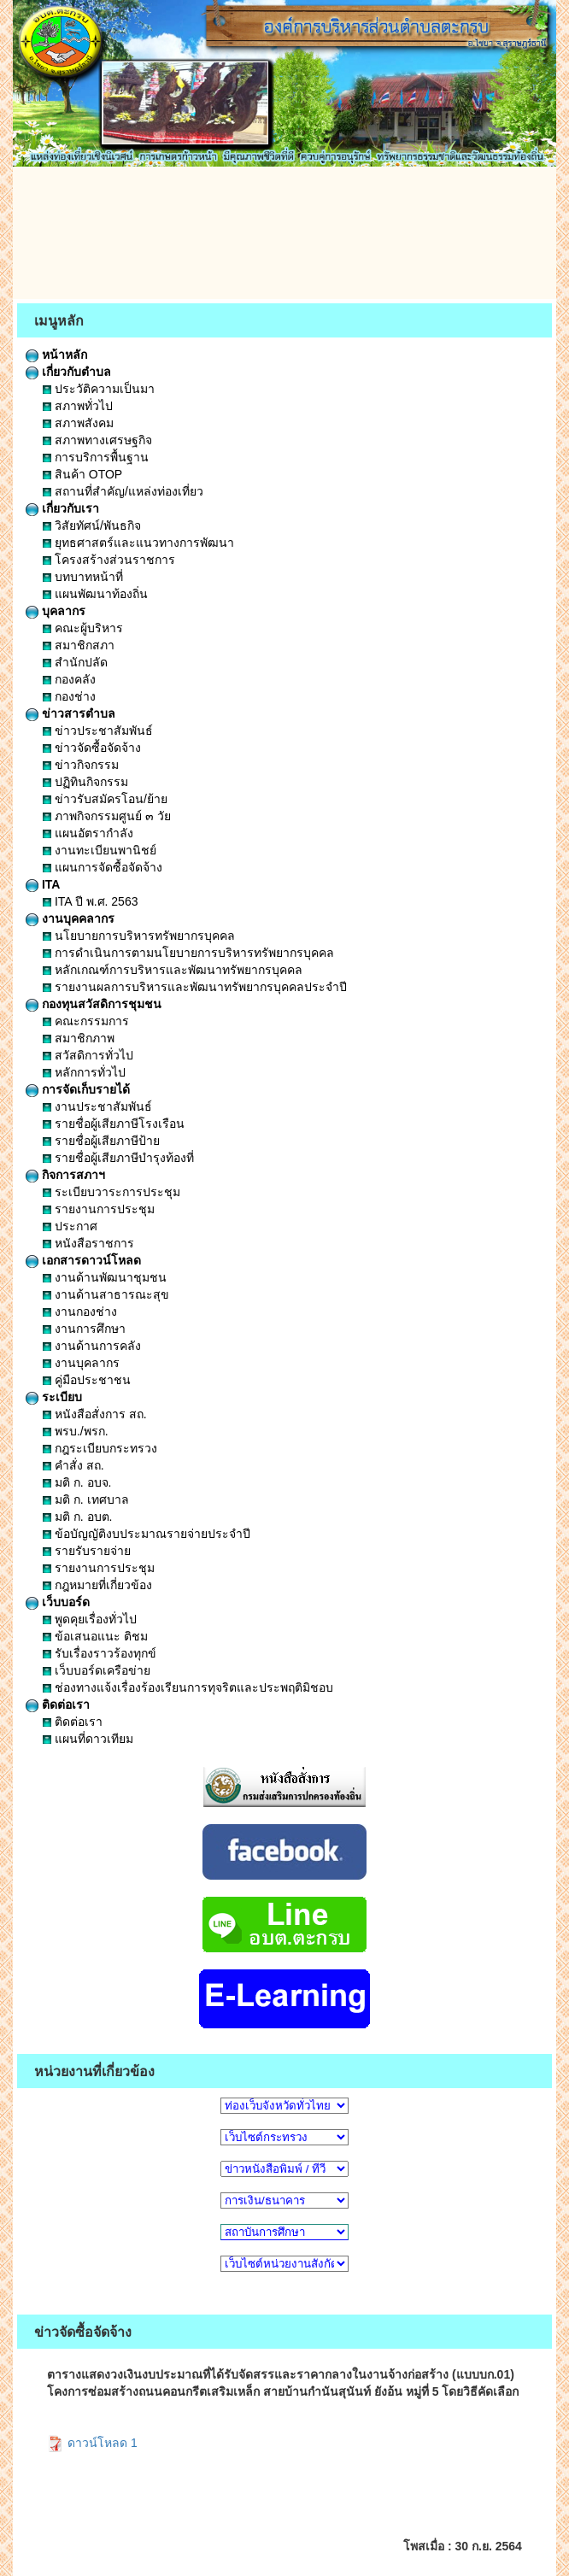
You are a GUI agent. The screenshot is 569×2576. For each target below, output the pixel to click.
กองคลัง (69, 679)
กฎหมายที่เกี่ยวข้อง (97, 1585)
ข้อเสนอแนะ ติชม (95, 1636)
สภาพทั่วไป (78, 406)
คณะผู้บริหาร (83, 628)
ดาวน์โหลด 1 (92, 2443)
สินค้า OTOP (82, 474)
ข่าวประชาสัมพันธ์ (98, 730)
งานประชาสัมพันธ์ (97, 1106)
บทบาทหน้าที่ (83, 577)
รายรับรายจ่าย (87, 1551)
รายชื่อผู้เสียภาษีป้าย (101, 1140)
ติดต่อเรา (58, 1704)
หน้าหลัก (56, 354)
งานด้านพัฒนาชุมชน (105, 1277)
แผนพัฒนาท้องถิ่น (95, 594)
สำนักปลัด (75, 662)
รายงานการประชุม (99, 1209)
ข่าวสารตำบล (70, 713)
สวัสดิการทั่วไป (88, 1055)
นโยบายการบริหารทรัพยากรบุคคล (139, 935)
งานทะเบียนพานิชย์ (99, 850)
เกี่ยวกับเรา (62, 508)
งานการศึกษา (84, 1328)
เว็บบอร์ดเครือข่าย (96, 1670)
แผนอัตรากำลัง (88, 833)
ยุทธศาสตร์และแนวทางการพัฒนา (138, 542)
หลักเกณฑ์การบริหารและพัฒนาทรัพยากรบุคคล (172, 970)
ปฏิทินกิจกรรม (85, 782)
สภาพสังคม (78, 423)
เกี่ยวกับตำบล (68, 371)
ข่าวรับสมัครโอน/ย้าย (105, 799)
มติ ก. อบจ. (77, 1482)
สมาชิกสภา (78, 645)
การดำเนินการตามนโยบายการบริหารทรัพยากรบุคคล (188, 952)
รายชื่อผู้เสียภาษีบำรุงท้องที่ (118, 1158)
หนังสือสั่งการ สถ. (95, 1414)
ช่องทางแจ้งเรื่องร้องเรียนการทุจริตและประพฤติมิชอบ (188, 1687)
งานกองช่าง (80, 1311)
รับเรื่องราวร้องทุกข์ (99, 1653)
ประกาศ (70, 1226)
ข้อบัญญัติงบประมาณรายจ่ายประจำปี (146, 1533)
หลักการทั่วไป (84, 1072)
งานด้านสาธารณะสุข (106, 1294)
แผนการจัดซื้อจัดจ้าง (102, 867)
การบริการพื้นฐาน (96, 457)
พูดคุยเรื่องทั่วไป (90, 1619)
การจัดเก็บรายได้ (78, 1089)
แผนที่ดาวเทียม (88, 1739)
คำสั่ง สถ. (73, 1465)
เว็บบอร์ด (58, 1602)
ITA (43, 884)
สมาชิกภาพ (78, 1038)
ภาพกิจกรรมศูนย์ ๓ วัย (107, 816)
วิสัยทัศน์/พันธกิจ (92, 525)
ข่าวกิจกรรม (81, 765)
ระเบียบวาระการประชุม (111, 1192)
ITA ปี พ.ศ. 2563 (90, 901)
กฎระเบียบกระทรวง (100, 1448)
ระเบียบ (54, 1397)
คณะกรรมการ (86, 1021)
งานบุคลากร (81, 1363)
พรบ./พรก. (76, 1431)
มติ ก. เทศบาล (86, 1499)
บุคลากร (55, 611)
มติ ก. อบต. (77, 1516)
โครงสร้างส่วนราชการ (109, 559)
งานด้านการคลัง (92, 1346)
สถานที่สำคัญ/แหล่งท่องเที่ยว (123, 491)
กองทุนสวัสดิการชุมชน (93, 1004)
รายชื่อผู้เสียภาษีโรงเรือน (114, 1123)
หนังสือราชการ (88, 1243)
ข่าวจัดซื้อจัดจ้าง (92, 747)
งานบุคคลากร (70, 918)
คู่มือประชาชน (87, 1380)
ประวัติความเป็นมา (99, 389)
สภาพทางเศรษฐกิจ (97, 440)
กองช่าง (69, 696)
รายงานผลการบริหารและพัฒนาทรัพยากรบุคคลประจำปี (195, 987)
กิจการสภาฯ (65, 1175)
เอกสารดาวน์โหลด (83, 1260)
